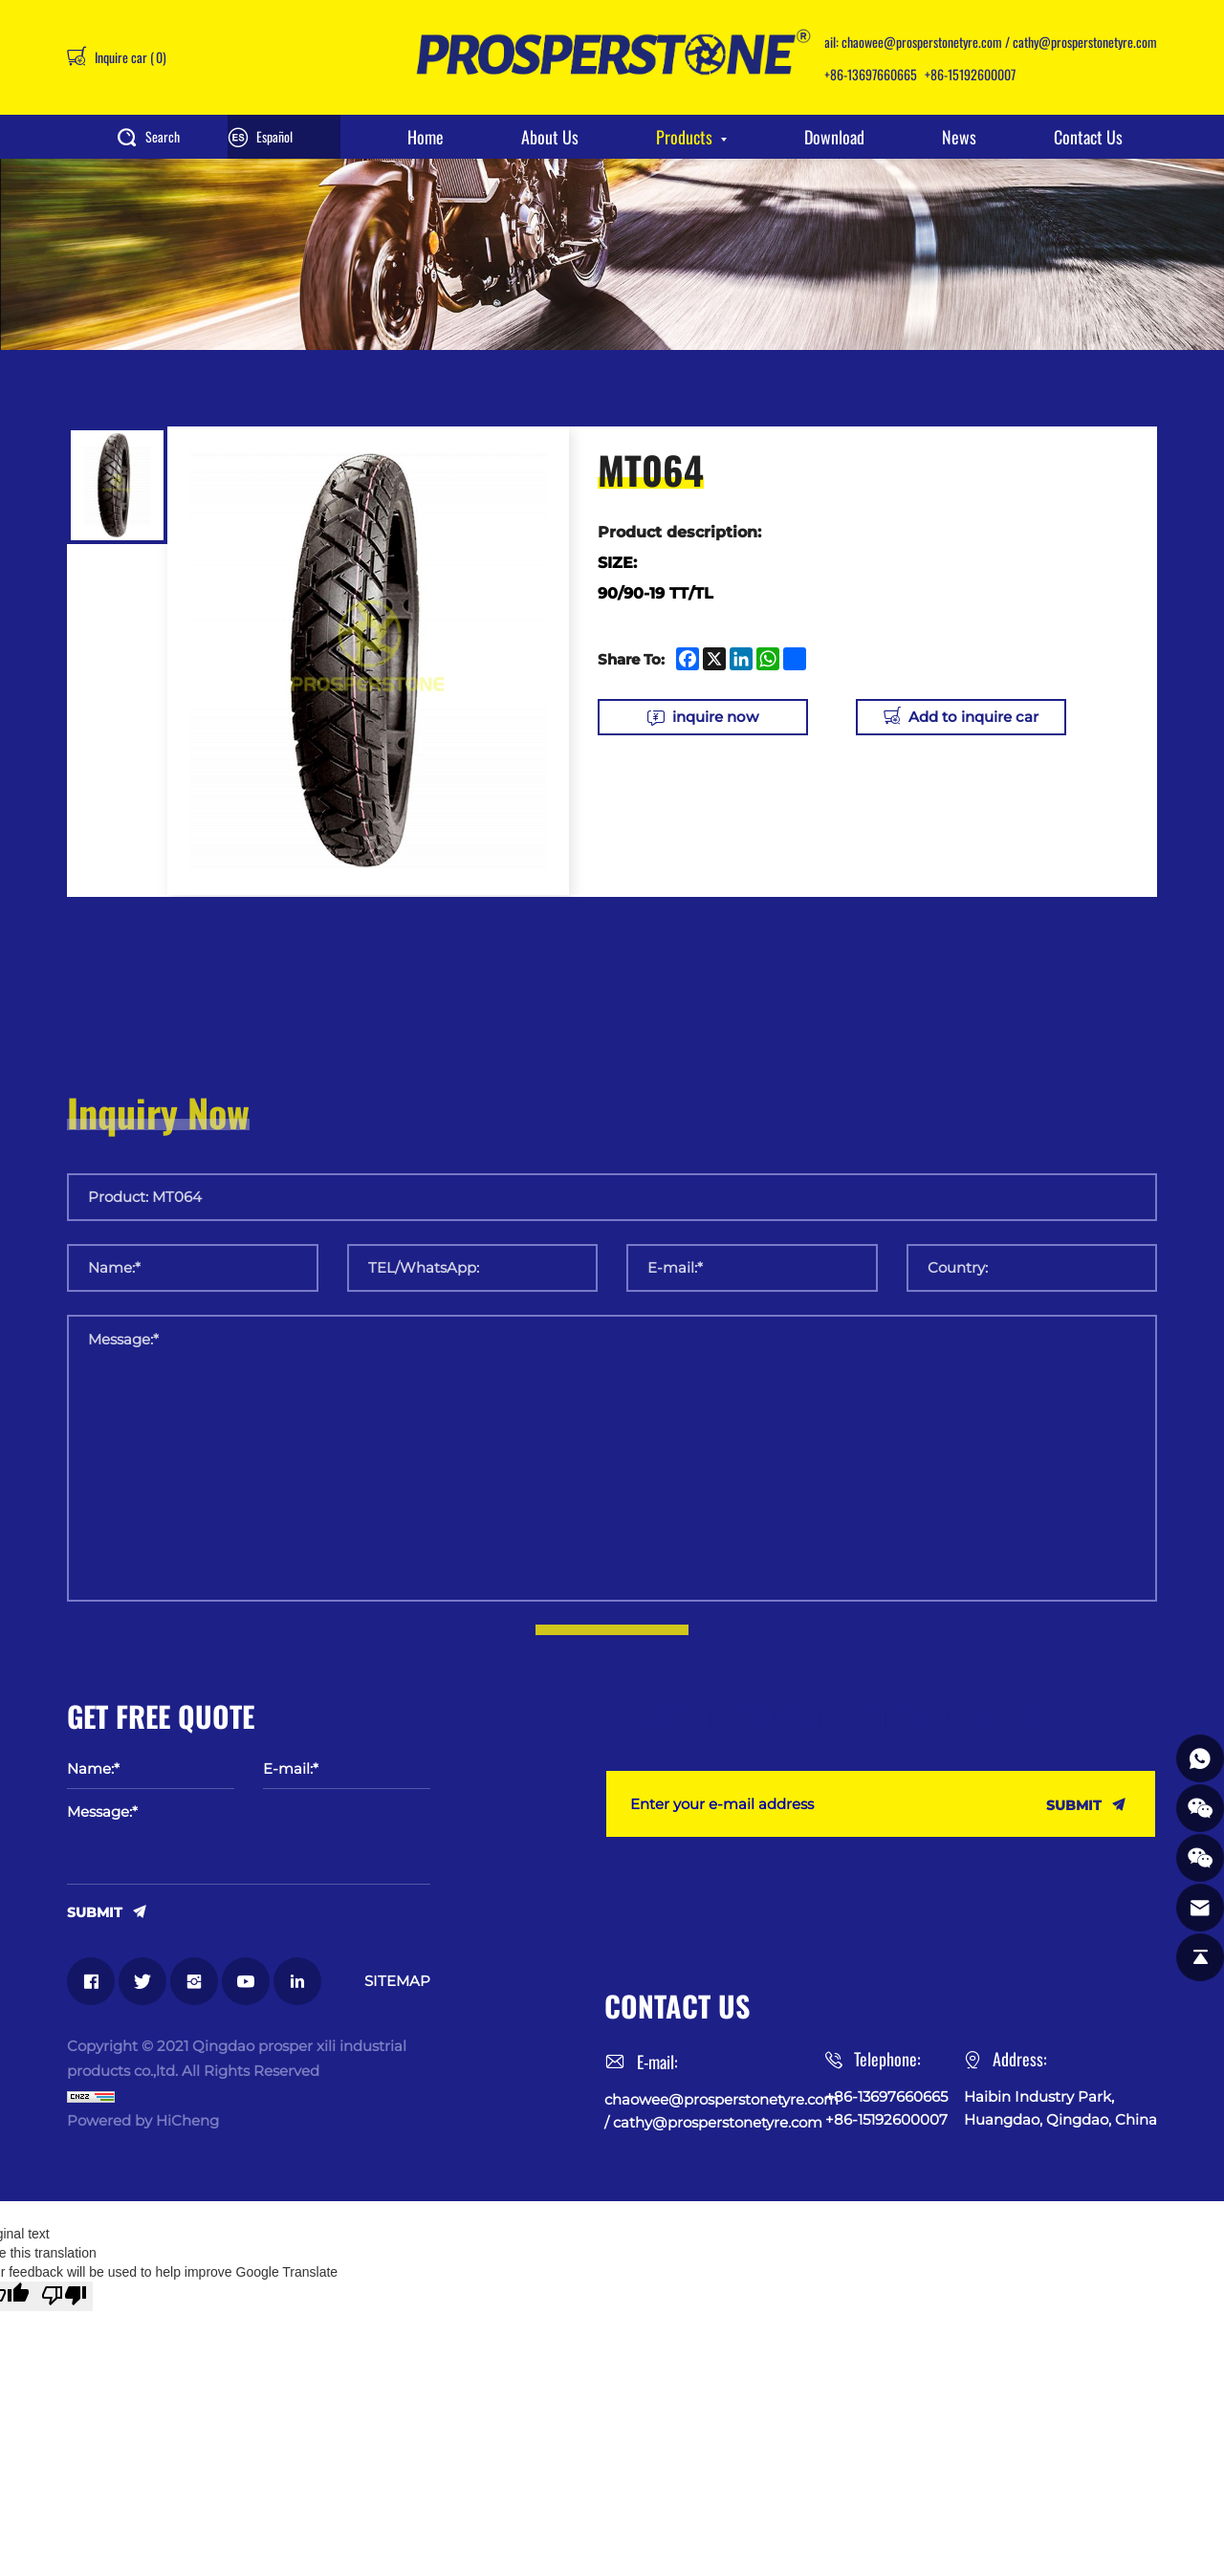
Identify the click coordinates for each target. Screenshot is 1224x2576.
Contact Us (1088, 136)
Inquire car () (129, 57)
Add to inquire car (973, 717)
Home (425, 136)
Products (684, 136)
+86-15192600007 (970, 74)
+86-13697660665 (870, 74)
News (959, 136)
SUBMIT (94, 1911)
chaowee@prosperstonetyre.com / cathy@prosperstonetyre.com (999, 42)
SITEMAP (397, 1981)
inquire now (715, 717)
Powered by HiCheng (143, 2120)
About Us (550, 136)
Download (834, 136)
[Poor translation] (64, 2296)
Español (274, 136)
